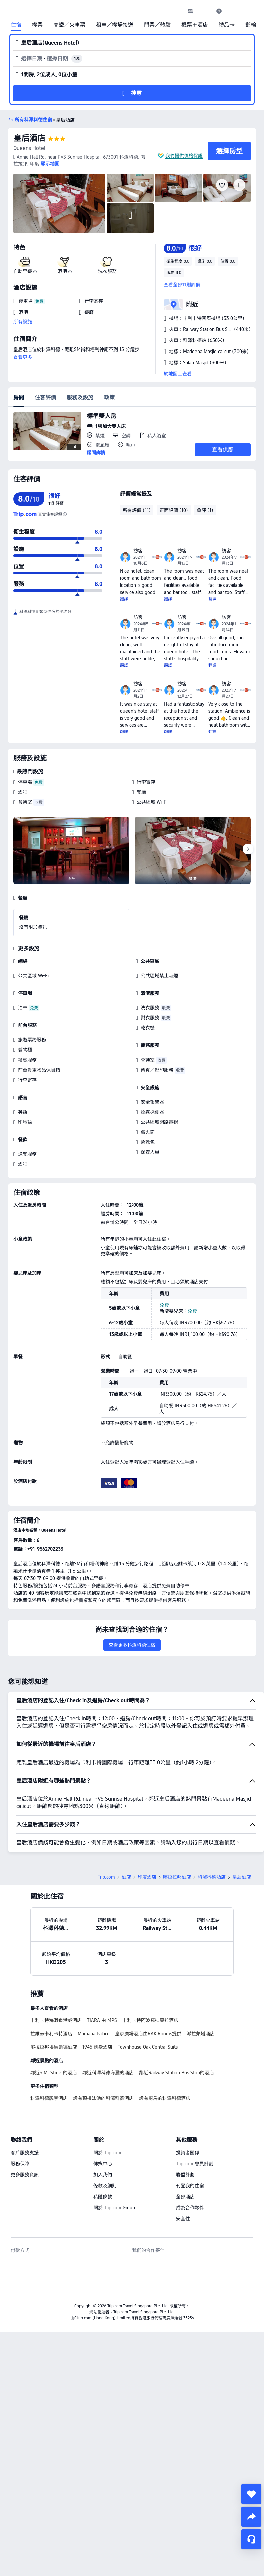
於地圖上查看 (178, 373)
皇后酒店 (29, 138)
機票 (37, 25)
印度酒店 (147, 1877)
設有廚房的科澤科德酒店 (164, 2098)
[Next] (248, 849)
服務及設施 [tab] (80, 397)
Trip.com (106, 1877)
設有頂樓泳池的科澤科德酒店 (103, 2098)
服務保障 (20, 2163)
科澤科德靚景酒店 (49, 2098)
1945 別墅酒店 (97, 2047)
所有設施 (22, 321)
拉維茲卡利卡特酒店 (51, 2033)
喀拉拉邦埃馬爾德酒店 (53, 2047)
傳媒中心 (102, 2163)
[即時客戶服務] (251, 2539)
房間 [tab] (18, 397)
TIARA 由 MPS (102, 2020)
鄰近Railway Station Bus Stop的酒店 (176, 2072)
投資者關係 (187, 2152)
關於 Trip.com (107, 2152)
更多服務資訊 (25, 2174)
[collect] (251, 2494)
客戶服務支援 (25, 2152)
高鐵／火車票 (69, 25)
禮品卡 (227, 25)
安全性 (183, 2218)
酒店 (126, 1877)
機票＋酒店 (194, 25)
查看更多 (22, 357)
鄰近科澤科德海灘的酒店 (108, 2072)
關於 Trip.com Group (114, 2207)
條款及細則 (105, 2185)
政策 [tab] (109, 397)
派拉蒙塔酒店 (201, 2033)
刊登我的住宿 (190, 2185)
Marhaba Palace (94, 2033)
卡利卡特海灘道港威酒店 (56, 2020)
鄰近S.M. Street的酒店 (53, 2072)
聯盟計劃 (185, 2174)
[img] (59, 203)
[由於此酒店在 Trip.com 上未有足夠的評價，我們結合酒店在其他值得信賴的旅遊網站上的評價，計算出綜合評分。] (65, 514)
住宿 (16, 25)
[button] (205, 11)
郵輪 (250, 25)
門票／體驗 (157, 25)
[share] (251, 2517)
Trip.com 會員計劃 (194, 2163)
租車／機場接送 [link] (114, 25)
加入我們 (102, 2174)
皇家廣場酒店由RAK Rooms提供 (148, 2033)
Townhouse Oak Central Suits (148, 2047)
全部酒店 (185, 2196)
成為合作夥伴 (190, 2207)
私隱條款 (102, 2196)
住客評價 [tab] (45, 397)
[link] (190, 11)
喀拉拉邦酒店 (177, 1877)
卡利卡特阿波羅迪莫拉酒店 (150, 2020)
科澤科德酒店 (212, 1877)
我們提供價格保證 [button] (184, 155)
